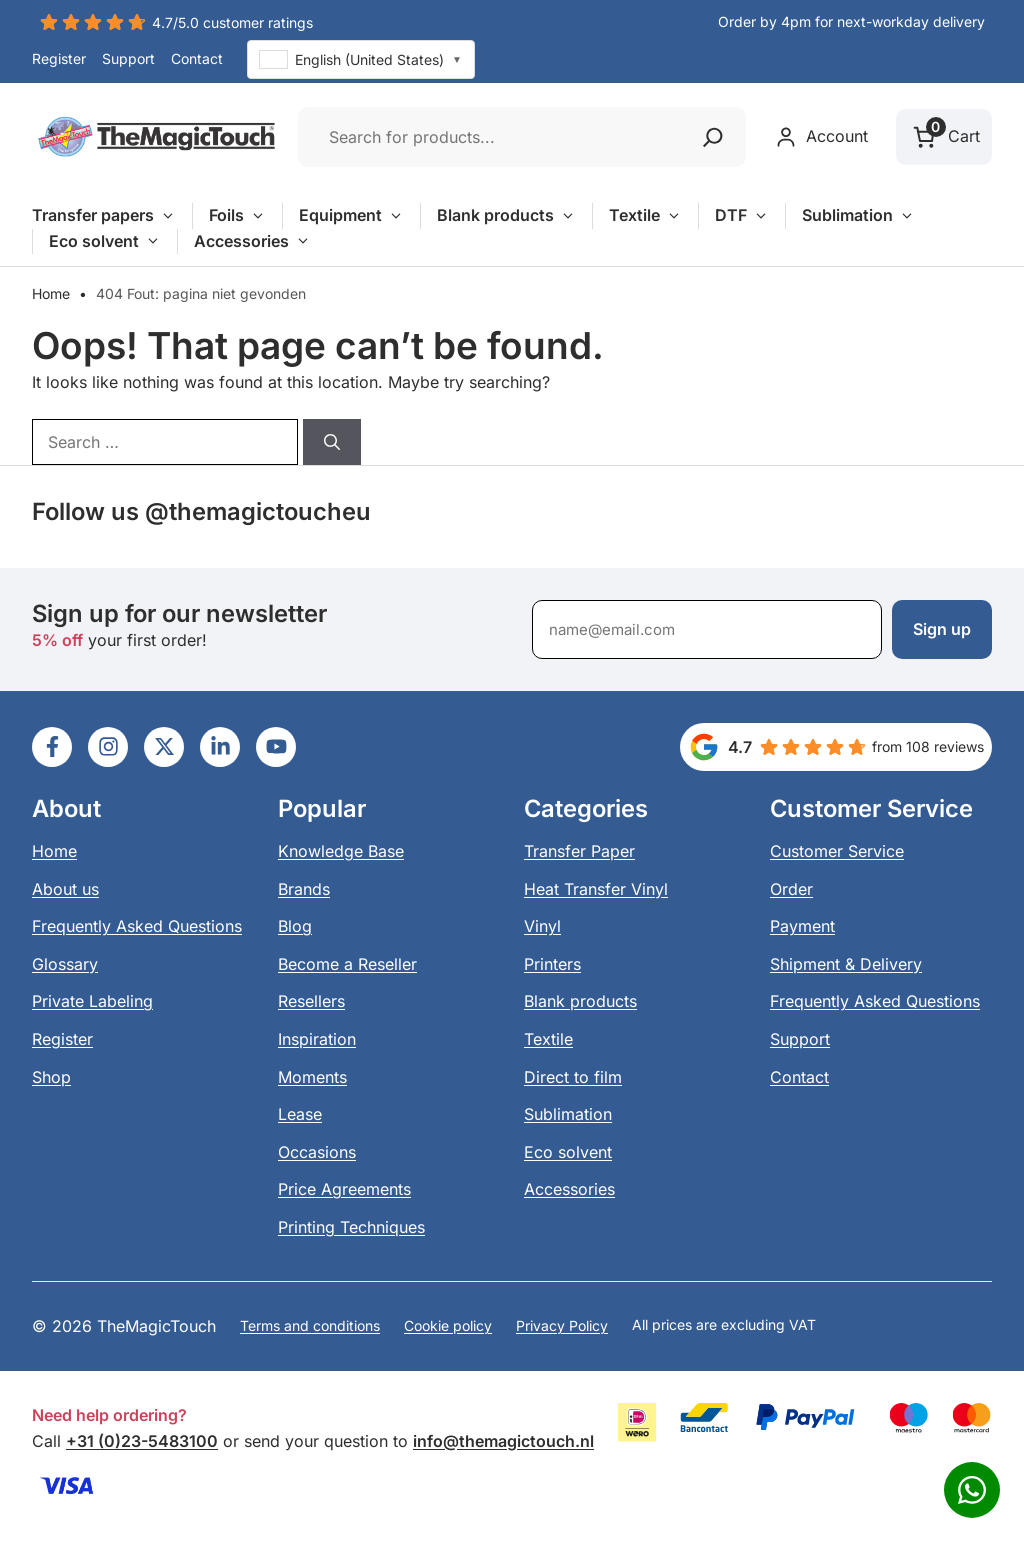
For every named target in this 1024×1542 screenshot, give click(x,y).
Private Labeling (92, 1001)
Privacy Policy (562, 1325)
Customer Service (837, 851)
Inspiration (317, 1039)
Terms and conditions (310, 1325)
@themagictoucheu (258, 511)
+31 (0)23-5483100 (142, 1441)
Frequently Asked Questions (137, 926)
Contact (197, 58)
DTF (742, 216)
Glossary (65, 964)
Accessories (252, 242)
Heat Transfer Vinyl (596, 889)
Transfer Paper (579, 851)
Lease (300, 1114)
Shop (51, 1077)
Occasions (317, 1152)
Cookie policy (448, 1325)
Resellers (311, 1001)
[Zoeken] (713, 137)
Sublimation (858, 216)
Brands (304, 889)
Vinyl (542, 926)
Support (128, 58)
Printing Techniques (351, 1227)
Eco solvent (105, 242)
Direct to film (573, 1077)
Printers (552, 964)
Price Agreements (344, 1189)
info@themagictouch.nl (503, 1441)
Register (59, 58)
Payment (802, 926)
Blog (295, 926)
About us (65, 889)
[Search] (332, 442)
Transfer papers (104, 216)
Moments (312, 1077)
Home (51, 293)
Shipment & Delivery (846, 964)
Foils (237, 216)
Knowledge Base (341, 851)
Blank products (506, 216)
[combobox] (361, 59)
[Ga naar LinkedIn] (52, 747)
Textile (645, 216)
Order (791, 889)
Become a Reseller (347, 964)
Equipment (351, 216)
